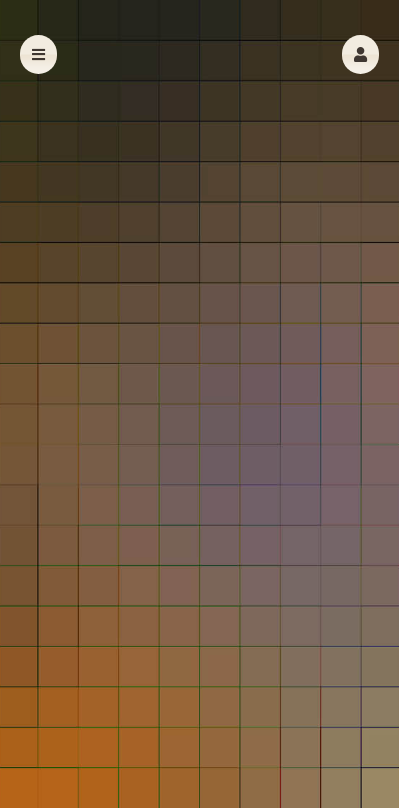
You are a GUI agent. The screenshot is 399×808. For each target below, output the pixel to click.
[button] (360, 54)
